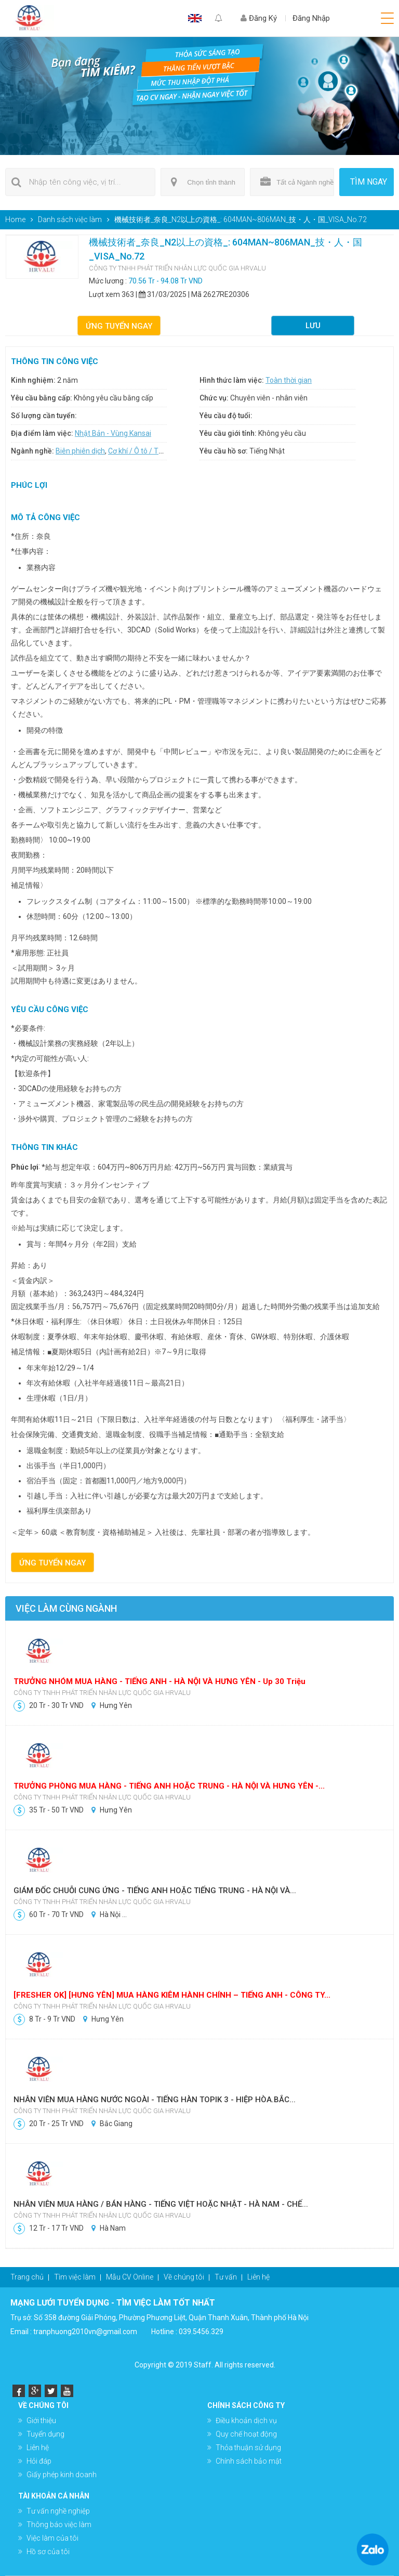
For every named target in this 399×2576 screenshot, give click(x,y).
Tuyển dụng (45, 2434)
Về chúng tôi (184, 2277)
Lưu (313, 325)
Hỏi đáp (38, 2461)
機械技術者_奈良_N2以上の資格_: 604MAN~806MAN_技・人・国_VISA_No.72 (240, 219)
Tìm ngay (368, 182)
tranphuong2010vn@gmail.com (85, 2331)
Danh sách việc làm (70, 219)
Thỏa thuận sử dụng (248, 2447)
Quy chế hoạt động (246, 2434)
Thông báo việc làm (58, 2524)
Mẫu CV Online (129, 2277)
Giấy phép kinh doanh (61, 2474)
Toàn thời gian (288, 380)
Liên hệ (258, 2277)
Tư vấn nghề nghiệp (58, 2511)
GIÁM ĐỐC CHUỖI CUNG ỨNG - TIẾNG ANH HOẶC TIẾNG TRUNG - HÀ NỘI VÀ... (156, 1890)
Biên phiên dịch (80, 451)
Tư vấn (226, 2277)
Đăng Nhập (311, 18)
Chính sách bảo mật (249, 2461)
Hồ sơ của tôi (48, 2551)
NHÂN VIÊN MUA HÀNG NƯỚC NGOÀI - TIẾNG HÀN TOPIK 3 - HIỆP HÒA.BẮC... (156, 2099)
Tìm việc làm (75, 2277)
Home (15, 219)
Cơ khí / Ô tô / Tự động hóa (151, 451)
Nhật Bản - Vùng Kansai (113, 433)
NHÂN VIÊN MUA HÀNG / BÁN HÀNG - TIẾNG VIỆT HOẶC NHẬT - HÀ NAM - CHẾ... (162, 2204)
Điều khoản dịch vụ (246, 2420)
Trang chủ (27, 2277)
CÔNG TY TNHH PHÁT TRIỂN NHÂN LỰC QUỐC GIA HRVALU (177, 268)
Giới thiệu (41, 2420)
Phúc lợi (24, 1167)
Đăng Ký (259, 18)
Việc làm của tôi (52, 2538)
